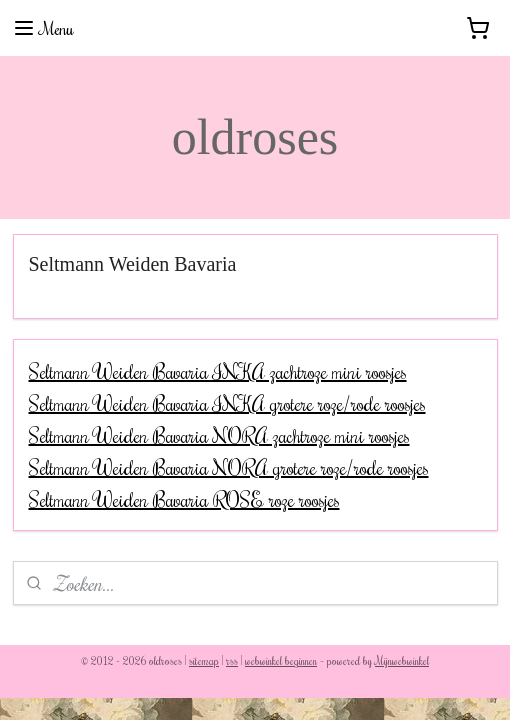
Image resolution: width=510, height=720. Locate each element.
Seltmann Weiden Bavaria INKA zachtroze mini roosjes (218, 371)
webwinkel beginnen (281, 661)
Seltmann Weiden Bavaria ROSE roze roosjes (184, 499)
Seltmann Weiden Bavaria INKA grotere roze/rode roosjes (227, 403)
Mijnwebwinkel (402, 661)
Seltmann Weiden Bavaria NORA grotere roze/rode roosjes (229, 467)
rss (232, 661)
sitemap (204, 661)
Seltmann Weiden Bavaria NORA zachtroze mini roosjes (219, 435)
